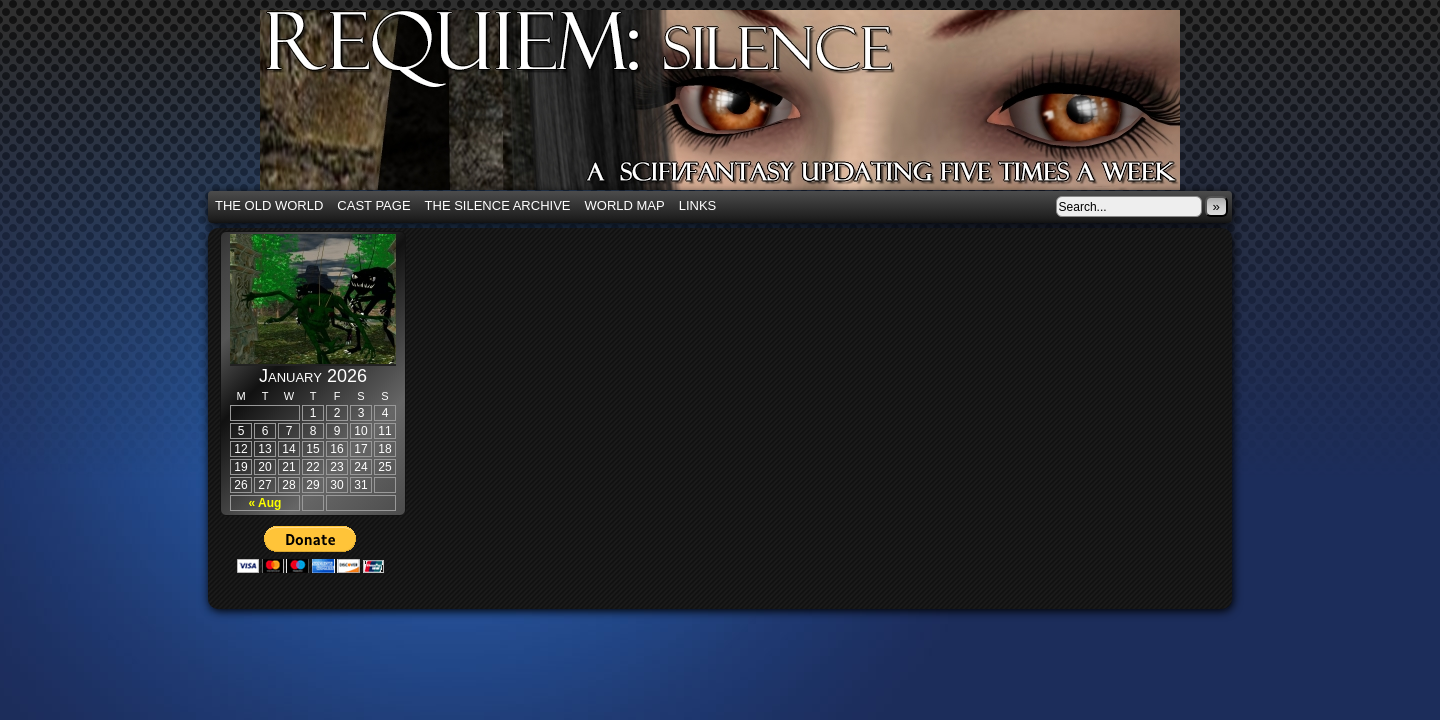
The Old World (269, 205)
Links (698, 205)
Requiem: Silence (750, 106)
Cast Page (373, 205)
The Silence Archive (498, 205)
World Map (625, 205)
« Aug (265, 503)
